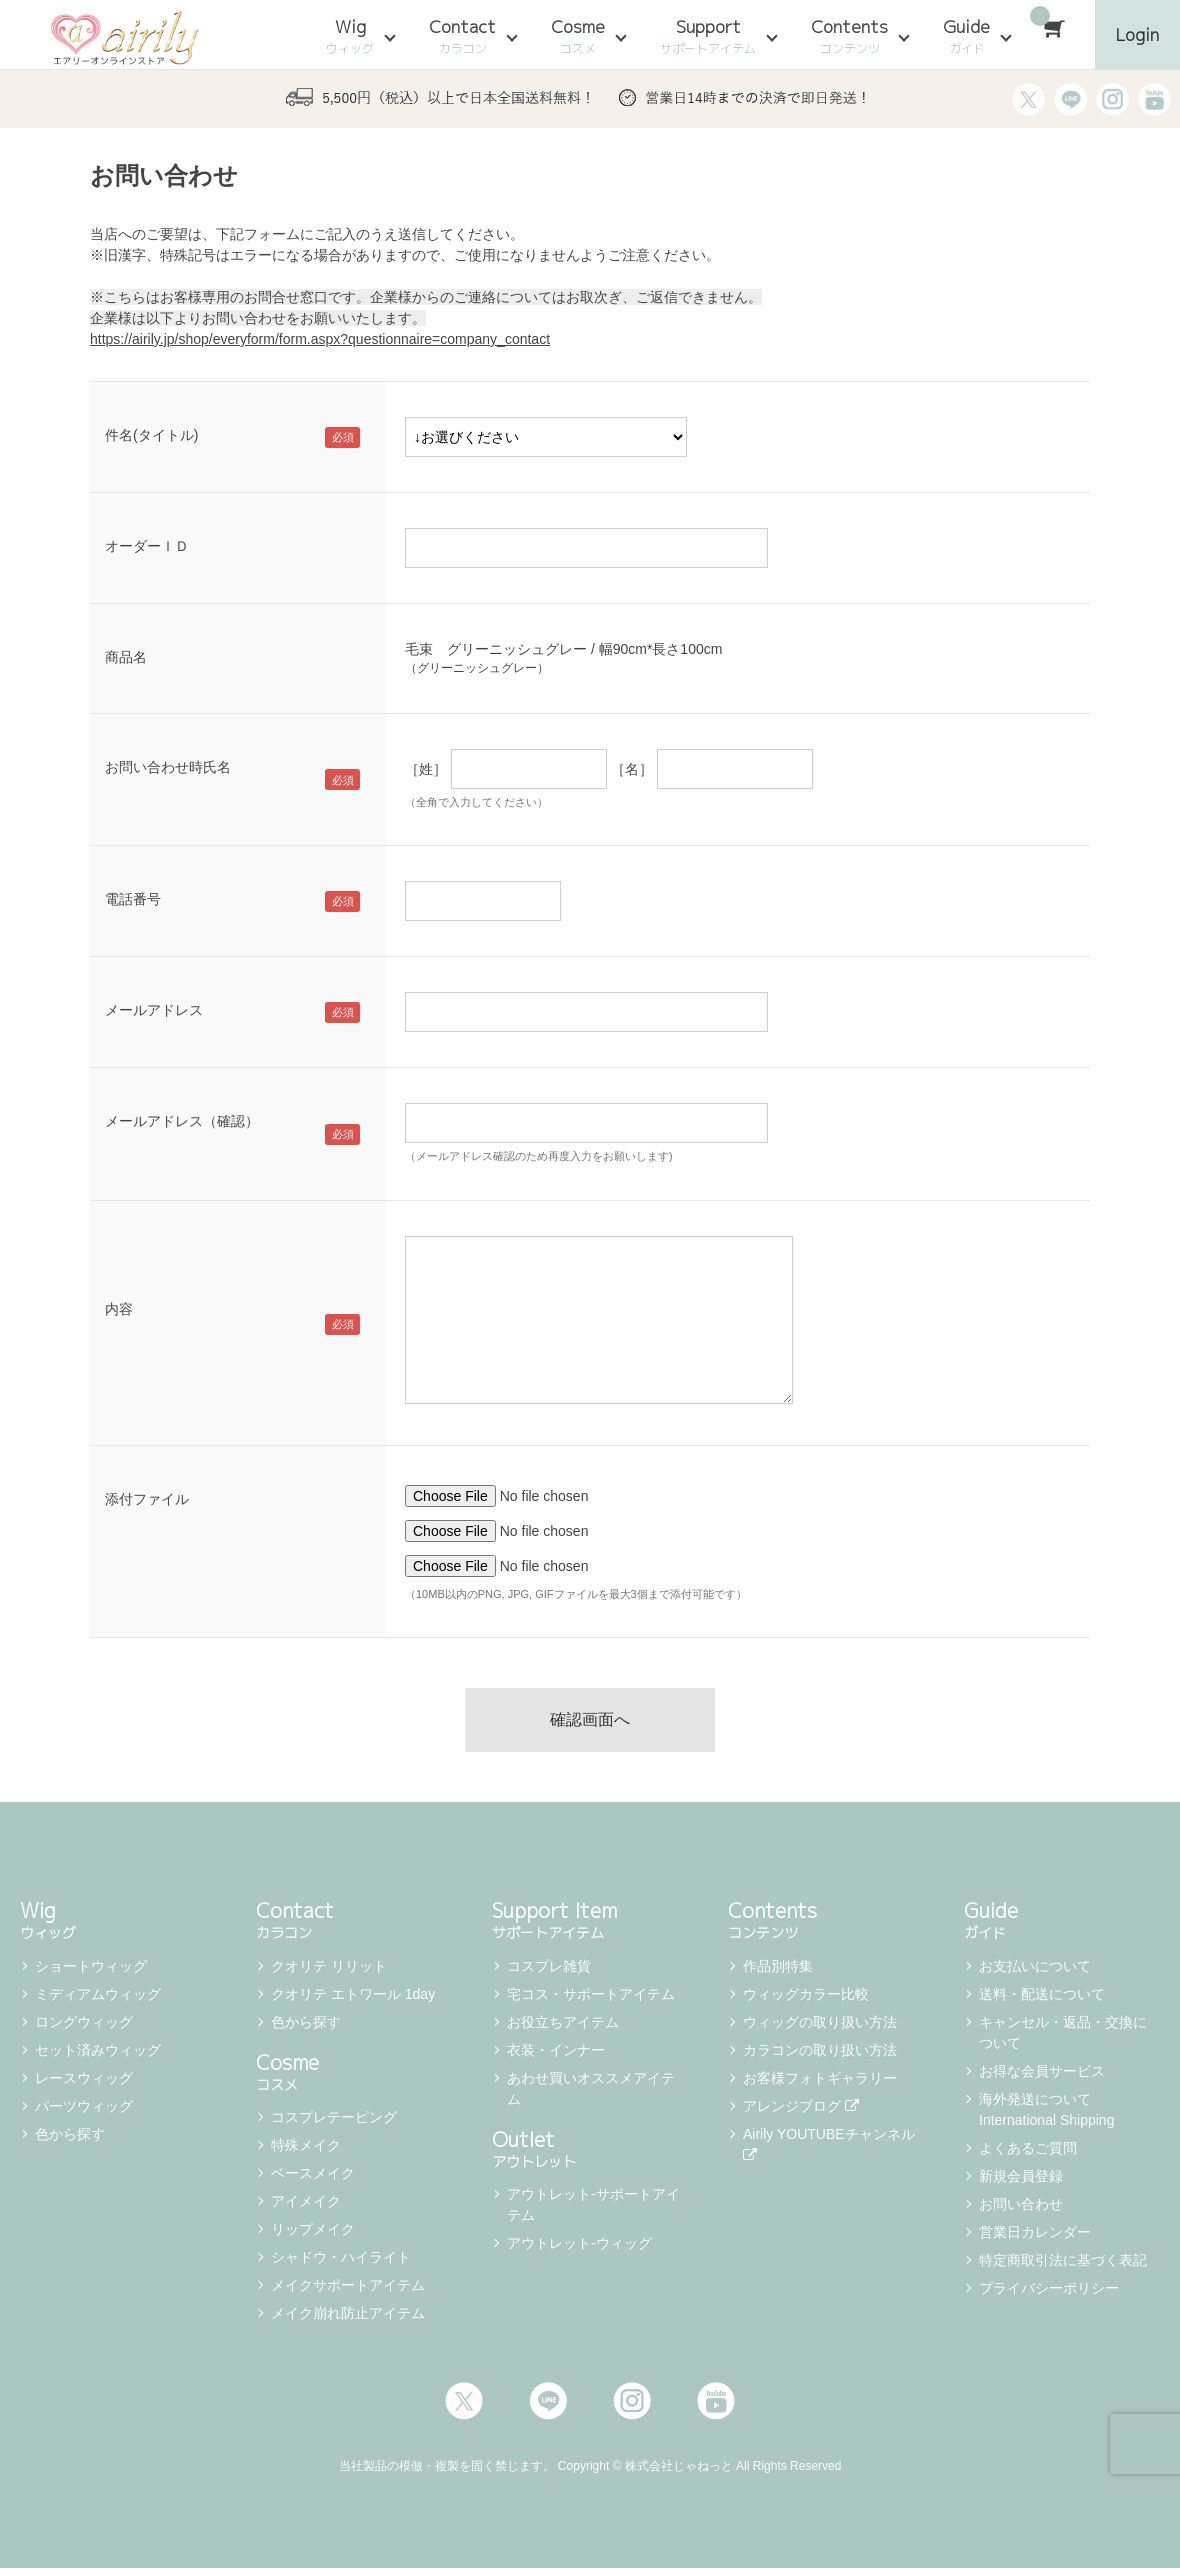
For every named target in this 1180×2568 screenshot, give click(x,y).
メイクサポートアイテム (348, 2285)
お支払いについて (1035, 1966)
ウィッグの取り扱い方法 (820, 2022)
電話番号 (133, 899)
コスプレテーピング (334, 2117)
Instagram (632, 2401)
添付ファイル (147, 1499)
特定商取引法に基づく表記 (1063, 2260)
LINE (548, 2401)
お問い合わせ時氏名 (168, 767)
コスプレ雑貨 (549, 1966)
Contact (462, 36)
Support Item (590, 1918)
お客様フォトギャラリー (820, 2078)
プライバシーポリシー (1049, 2288)
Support (708, 36)
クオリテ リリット (329, 1966)
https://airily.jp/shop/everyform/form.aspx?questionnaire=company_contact (320, 339)
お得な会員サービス (1042, 2071)
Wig (350, 36)
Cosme (578, 36)
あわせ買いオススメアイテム (591, 2088)
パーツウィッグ (84, 2106)
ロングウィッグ (84, 2022)
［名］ (632, 769)
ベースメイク (313, 2173)
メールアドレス (154, 1010)
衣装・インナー (556, 2050)
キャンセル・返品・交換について (1063, 2032)
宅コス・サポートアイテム (591, 1994)
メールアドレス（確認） (182, 1121)
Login (1137, 34)
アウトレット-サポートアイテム (593, 2204)
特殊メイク (306, 2145)
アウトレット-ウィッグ (579, 2243)
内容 (119, 1309)
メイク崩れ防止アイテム (348, 2313)
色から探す (70, 2134)
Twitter (464, 2401)
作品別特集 (778, 1966)
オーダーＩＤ (147, 546)
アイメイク (306, 2201)
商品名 (126, 657)
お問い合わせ (1021, 2204)
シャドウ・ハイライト (341, 2257)
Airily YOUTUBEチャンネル (831, 2144)
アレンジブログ (801, 2106)
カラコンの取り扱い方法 (820, 2050)
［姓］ (426, 769)
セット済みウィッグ (98, 2050)
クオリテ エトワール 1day (353, 1994)
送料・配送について (1042, 1994)
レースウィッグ (84, 2078)
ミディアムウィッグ (98, 1994)
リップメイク (313, 2229)
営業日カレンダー (1035, 2232)
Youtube (716, 2401)
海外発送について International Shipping (1046, 2109)
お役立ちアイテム (563, 2022)
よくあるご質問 (1028, 2148)
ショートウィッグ (91, 1966)
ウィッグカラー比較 (806, 1994)
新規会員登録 (1021, 2176)
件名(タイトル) (151, 435)
